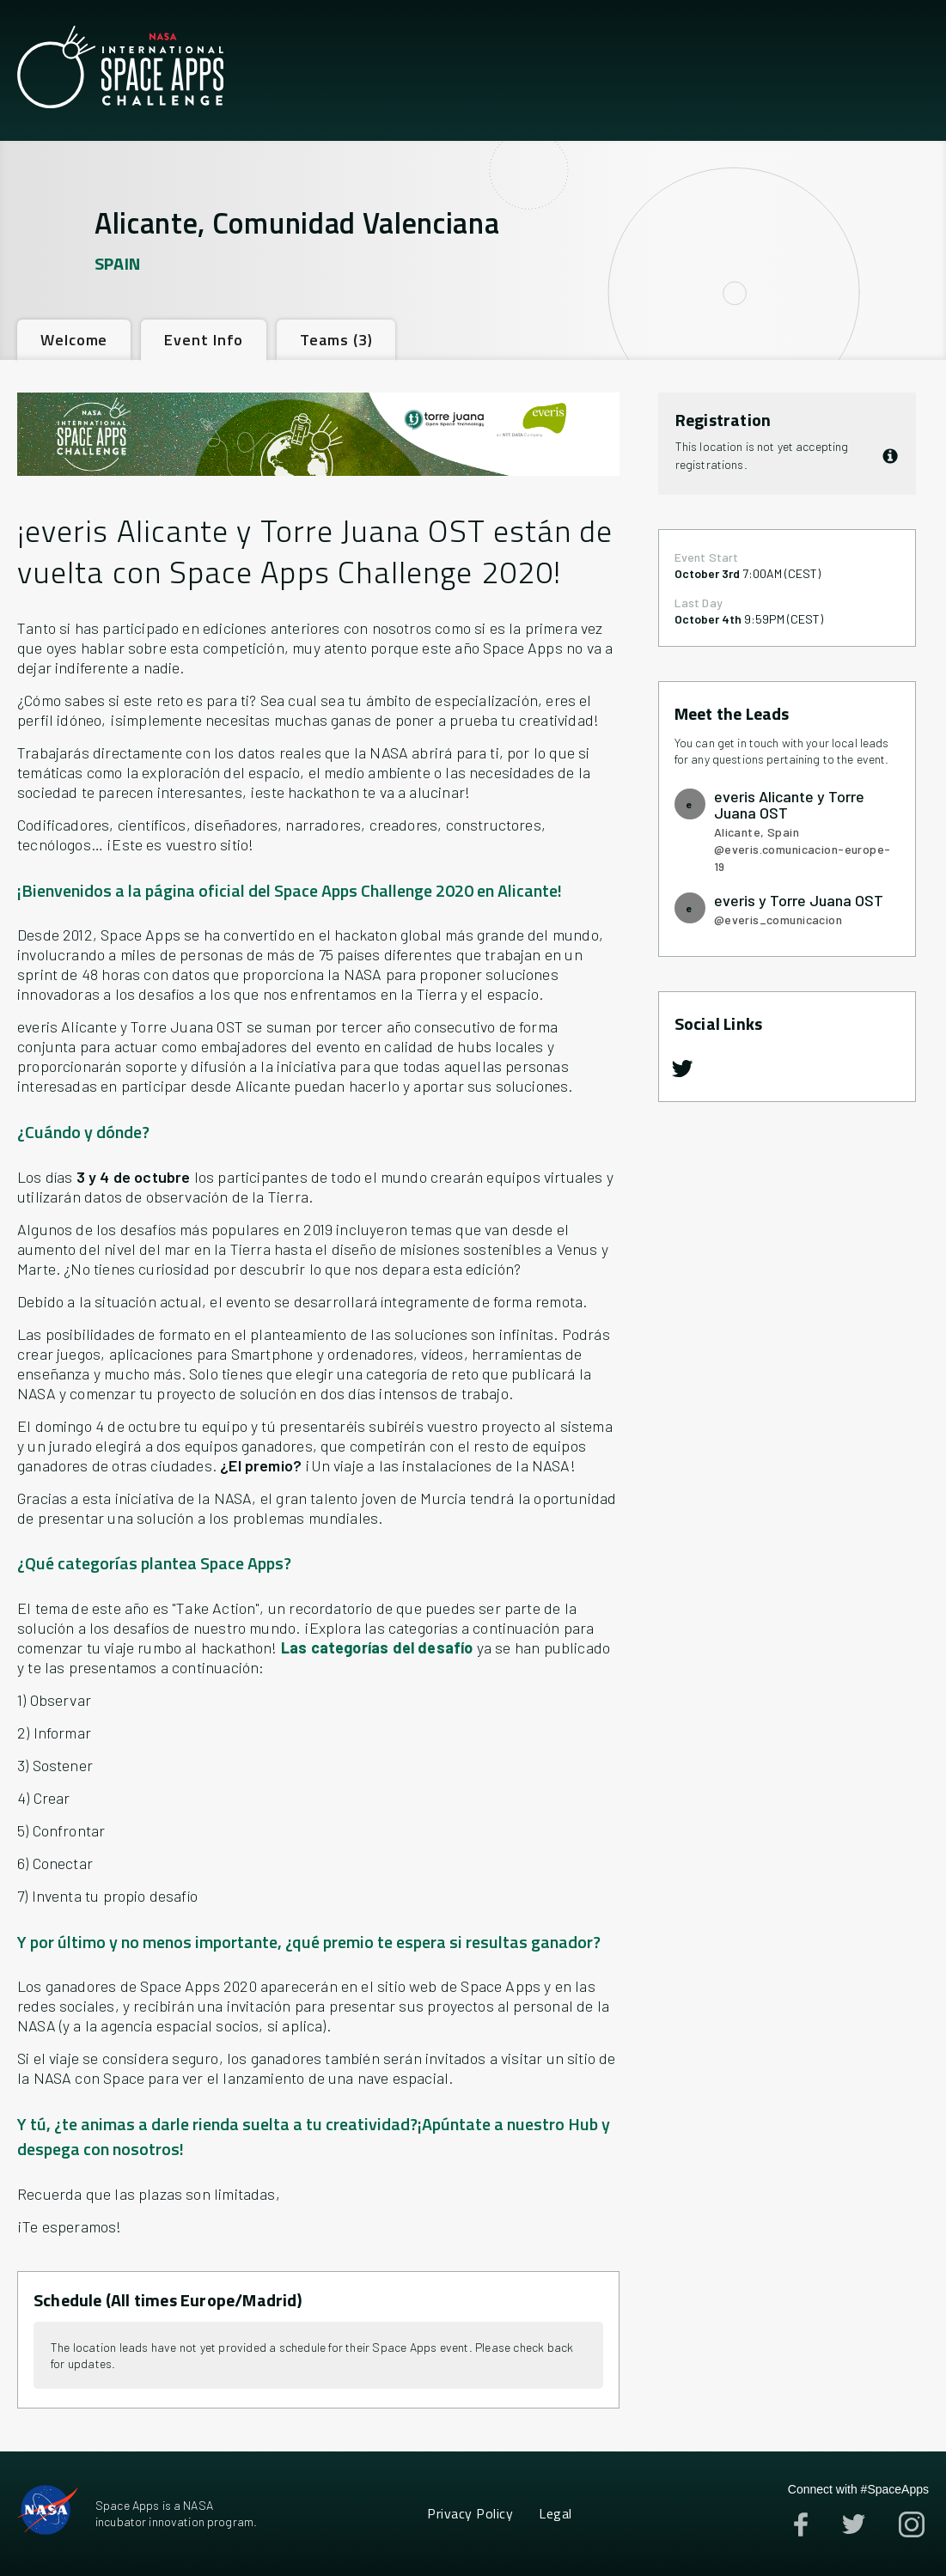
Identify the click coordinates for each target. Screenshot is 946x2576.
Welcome (73, 339)
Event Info (203, 339)
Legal (555, 2513)
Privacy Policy (470, 2513)
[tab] (74, 340)
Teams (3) (336, 339)
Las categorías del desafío (377, 1647)
